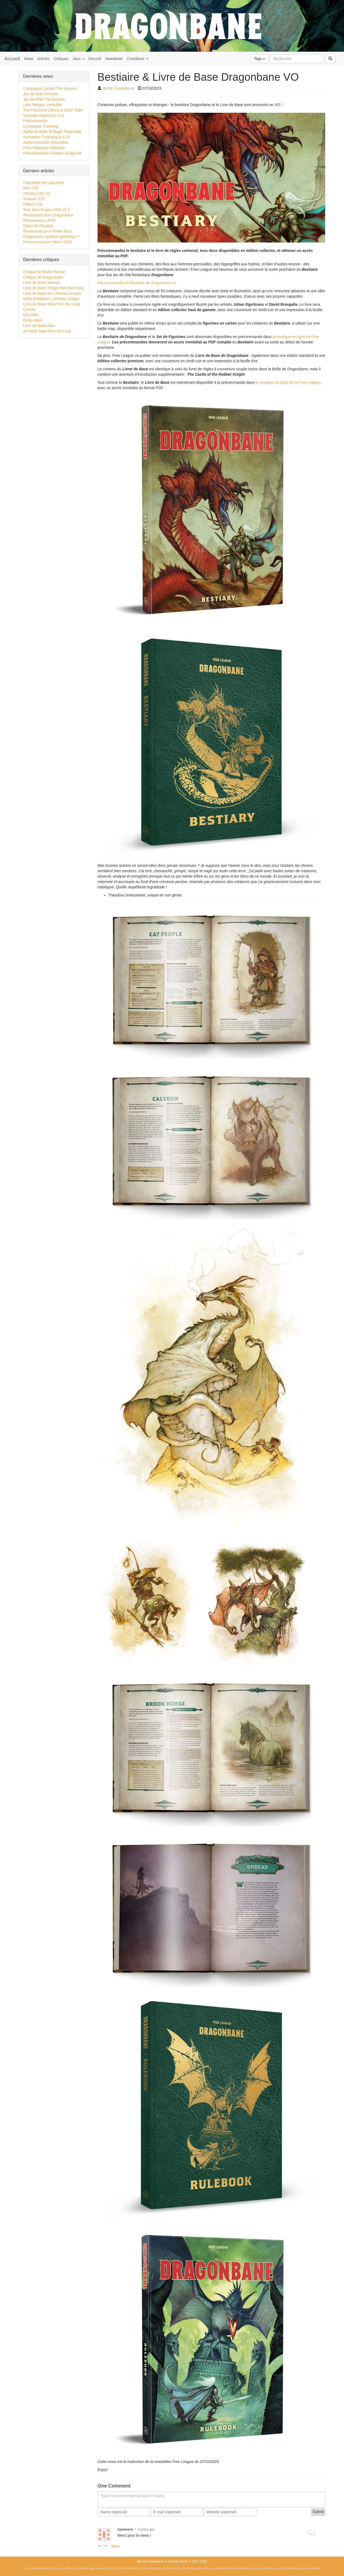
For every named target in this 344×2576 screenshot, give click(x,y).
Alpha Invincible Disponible (45, 142)
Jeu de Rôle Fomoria (40, 94)
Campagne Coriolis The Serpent (50, 88)
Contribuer (137, 59)
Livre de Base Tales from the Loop (51, 304)
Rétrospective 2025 (39, 220)
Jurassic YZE (34, 199)
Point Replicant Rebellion (44, 148)
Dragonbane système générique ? (51, 236)
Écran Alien (32, 320)
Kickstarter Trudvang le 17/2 (46, 137)
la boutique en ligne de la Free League (288, 382)
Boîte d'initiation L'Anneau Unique (51, 299)
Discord (94, 59)
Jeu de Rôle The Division (44, 99)
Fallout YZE (33, 204)
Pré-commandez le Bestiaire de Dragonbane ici (137, 283)
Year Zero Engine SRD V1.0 (46, 209)
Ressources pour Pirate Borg (47, 231)
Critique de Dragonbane (43, 277)
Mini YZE (30, 188)
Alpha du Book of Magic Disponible (52, 131)
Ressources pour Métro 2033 (47, 242)
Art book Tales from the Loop (47, 331)
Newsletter (114, 59)
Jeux (78, 59)
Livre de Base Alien (39, 325)
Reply (116, 2546)
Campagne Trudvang (40, 126)
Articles (43, 59)
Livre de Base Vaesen (41, 282)
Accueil (12, 58)
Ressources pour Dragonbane (48, 215)
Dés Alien (31, 315)
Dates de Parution (38, 226)
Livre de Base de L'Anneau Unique (52, 293)
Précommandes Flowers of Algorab (52, 153)
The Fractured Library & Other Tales (53, 110)
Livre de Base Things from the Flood (53, 288)
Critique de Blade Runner (44, 272)
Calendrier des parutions (43, 183)
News (28, 59)
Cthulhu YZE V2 (36, 193)
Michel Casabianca (118, 88)
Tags (259, 59)
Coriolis (29, 309)
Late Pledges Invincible (42, 105)
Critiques (61, 59)
